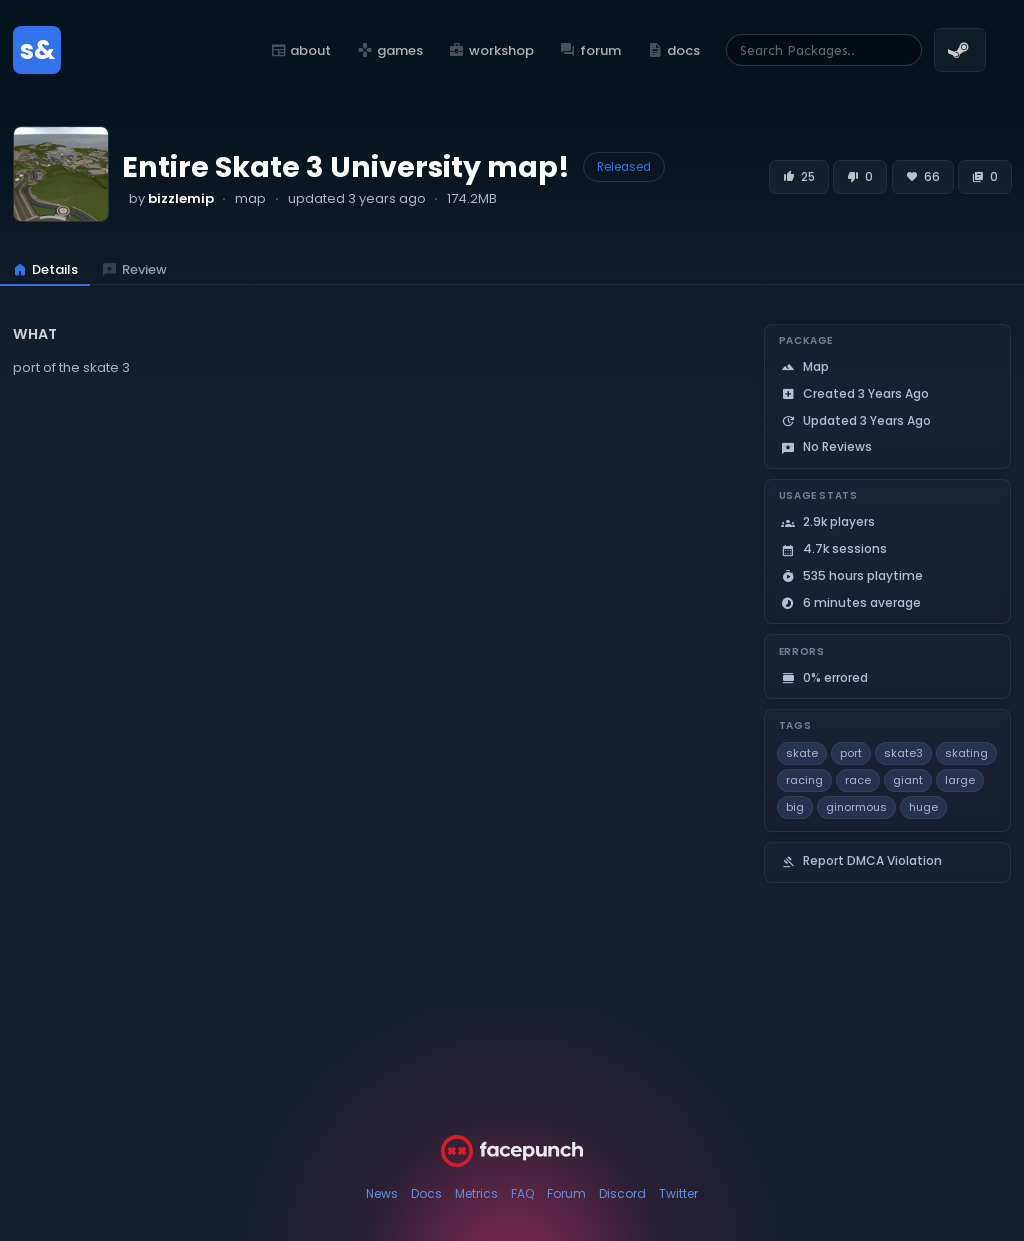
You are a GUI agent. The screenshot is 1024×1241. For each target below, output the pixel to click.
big (795, 807)
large (960, 780)
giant (908, 780)
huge (923, 807)
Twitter (678, 1193)
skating (966, 753)
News (382, 1193)
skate (802, 753)
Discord (622, 1193)
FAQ (522, 1193)
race (858, 780)
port (851, 753)
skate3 (903, 753)
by (171, 198)
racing (804, 780)
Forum (566, 1193)
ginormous (856, 807)
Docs (426, 1193)
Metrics (476, 1193)
